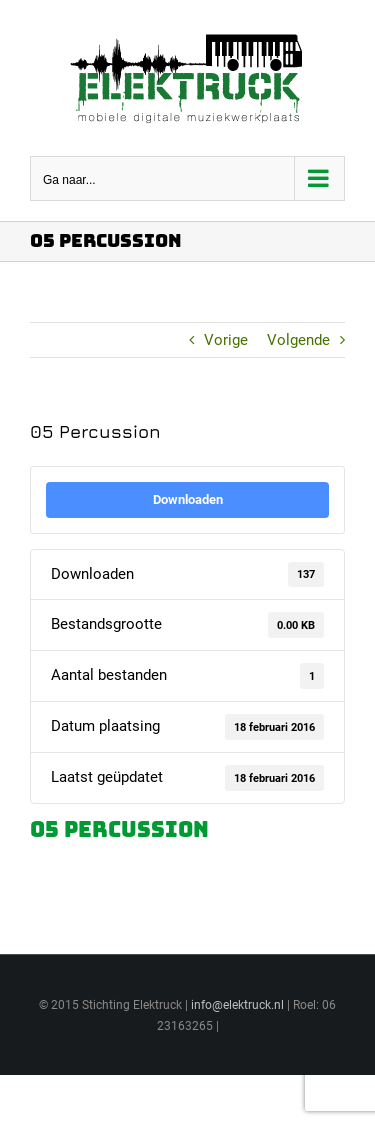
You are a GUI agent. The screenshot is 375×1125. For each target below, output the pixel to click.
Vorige (226, 340)
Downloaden (188, 499)
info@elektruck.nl (237, 1005)
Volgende (298, 340)
